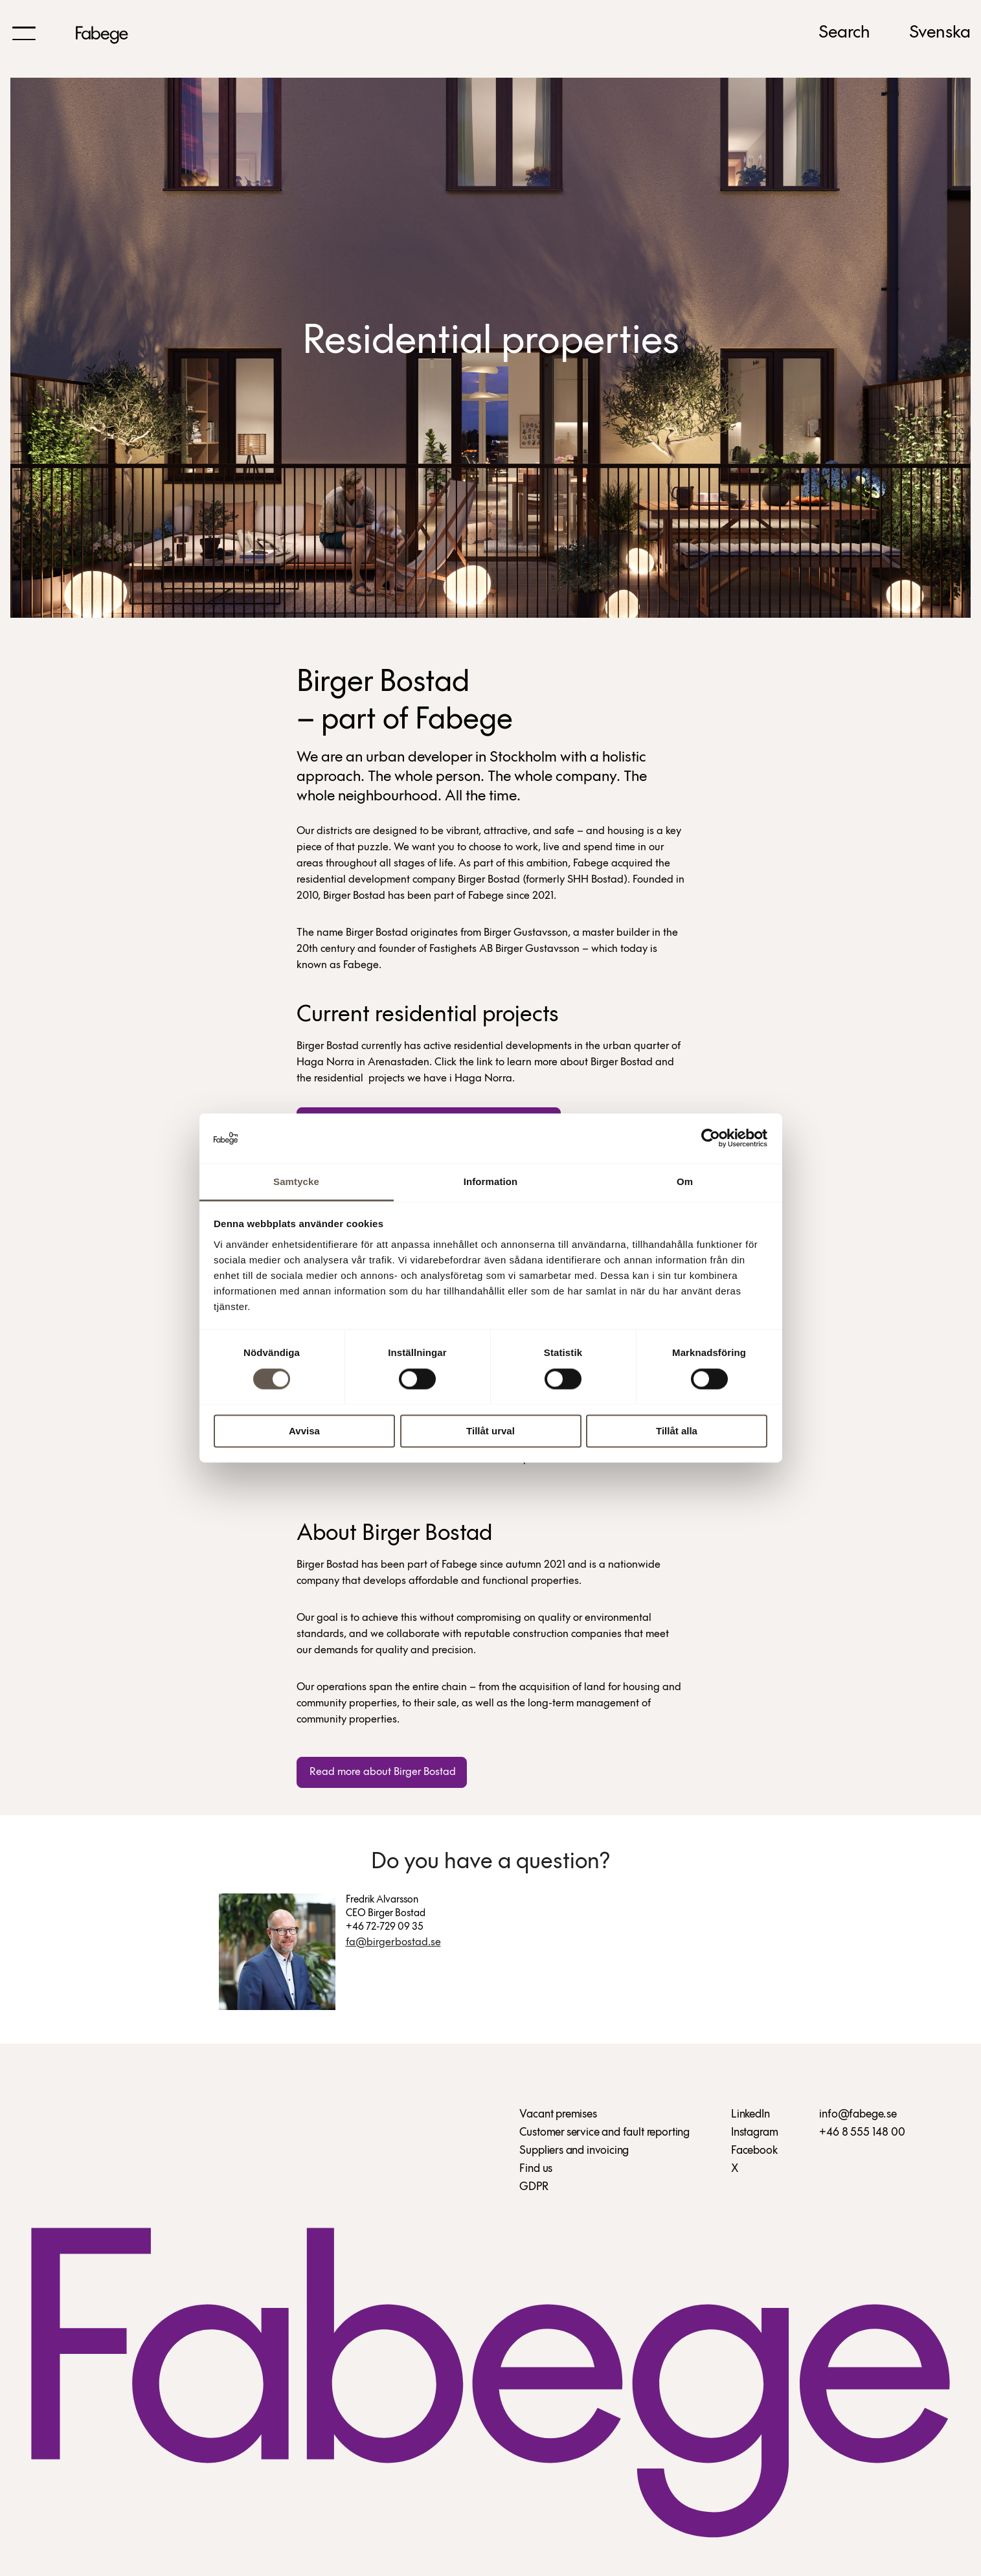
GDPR (533, 2189)
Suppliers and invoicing (574, 2153)
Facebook (754, 2153)
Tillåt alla (676, 1430)
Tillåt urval (490, 1430)
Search (844, 33)
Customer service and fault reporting (604, 2135)
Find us (535, 2171)
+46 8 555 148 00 (862, 2135)
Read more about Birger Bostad (381, 1772)
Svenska (940, 33)
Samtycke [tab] (296, 1181)
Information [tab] (491, 1181)
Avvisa (304, 1430)
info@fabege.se (857, 2116)
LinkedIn (750, 2116)
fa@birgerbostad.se (393, 1944)
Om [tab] (685, 1181)
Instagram (754, 2135)
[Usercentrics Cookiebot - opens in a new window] (710, 1138)
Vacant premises (557, 2116)
